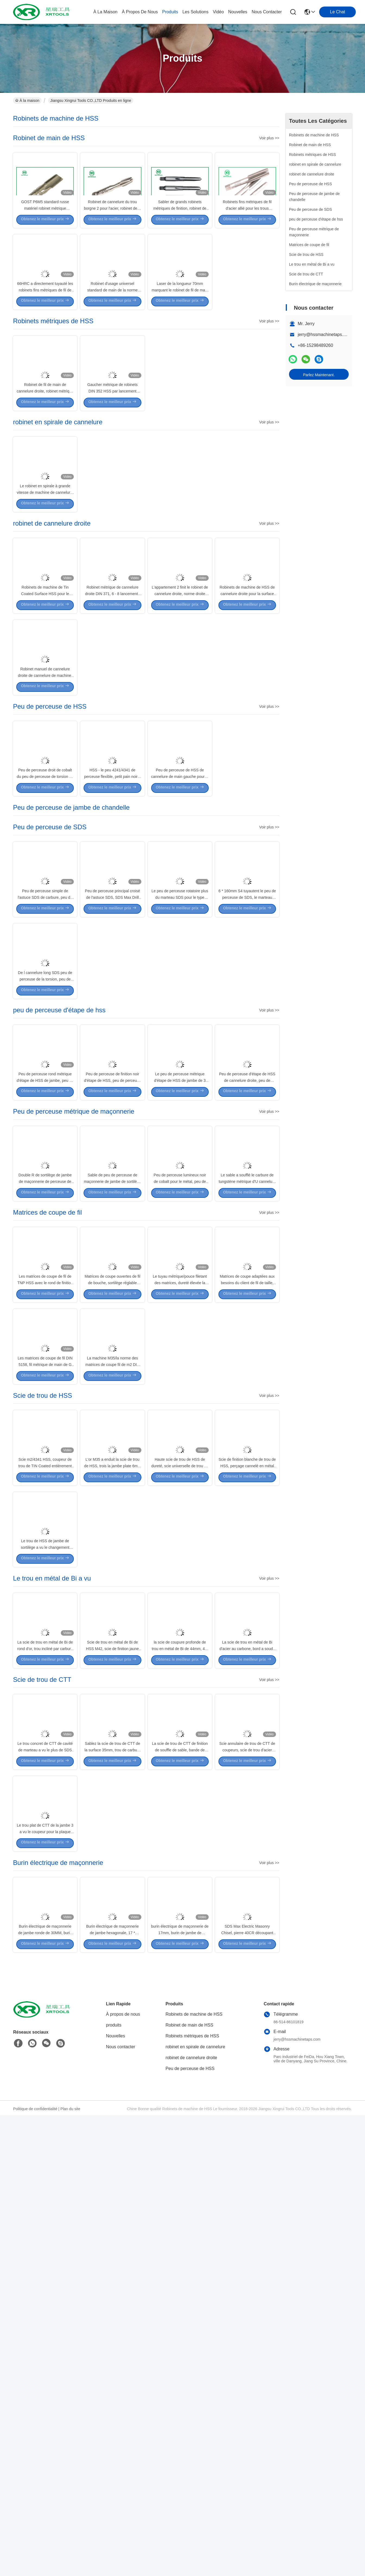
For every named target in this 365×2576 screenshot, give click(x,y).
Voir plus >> (269, 138)
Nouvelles (115, 2496)
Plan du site (70, 2569)
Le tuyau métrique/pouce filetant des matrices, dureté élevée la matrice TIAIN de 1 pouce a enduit (180, 1572)
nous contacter (267, 12)
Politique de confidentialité (35, 2569)
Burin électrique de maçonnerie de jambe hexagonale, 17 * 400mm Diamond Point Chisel (112, 2392)
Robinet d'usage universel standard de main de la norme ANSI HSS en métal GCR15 (112, 337)
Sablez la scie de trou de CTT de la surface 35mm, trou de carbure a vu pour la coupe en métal (112, 2161)
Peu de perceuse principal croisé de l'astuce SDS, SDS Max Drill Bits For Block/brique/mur (112, 1090)
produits (170, 12)
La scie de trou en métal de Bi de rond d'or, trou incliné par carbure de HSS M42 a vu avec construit (45, 2035)
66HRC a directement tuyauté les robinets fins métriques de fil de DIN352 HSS (45, 337)
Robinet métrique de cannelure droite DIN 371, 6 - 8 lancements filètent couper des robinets (112, 713)
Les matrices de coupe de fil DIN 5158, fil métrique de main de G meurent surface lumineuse (45, 1678)
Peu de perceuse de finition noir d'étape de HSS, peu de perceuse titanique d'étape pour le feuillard (112, 1321)
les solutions (195, 12)
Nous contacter (120, 2507)
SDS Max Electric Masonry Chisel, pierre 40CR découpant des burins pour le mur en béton (247, 2392)
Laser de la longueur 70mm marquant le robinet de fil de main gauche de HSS (180, 337)
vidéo (218, 12)
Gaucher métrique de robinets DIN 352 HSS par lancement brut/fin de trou (112, 463)
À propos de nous (140, 12)
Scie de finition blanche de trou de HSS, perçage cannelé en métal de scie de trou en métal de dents (247, 1804)
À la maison (105, 12)
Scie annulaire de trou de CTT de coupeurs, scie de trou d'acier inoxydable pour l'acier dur (247, 2161)
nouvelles (237, 12)
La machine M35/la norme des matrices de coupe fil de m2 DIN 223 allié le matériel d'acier (112, 1678)
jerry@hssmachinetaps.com (324, 334)
